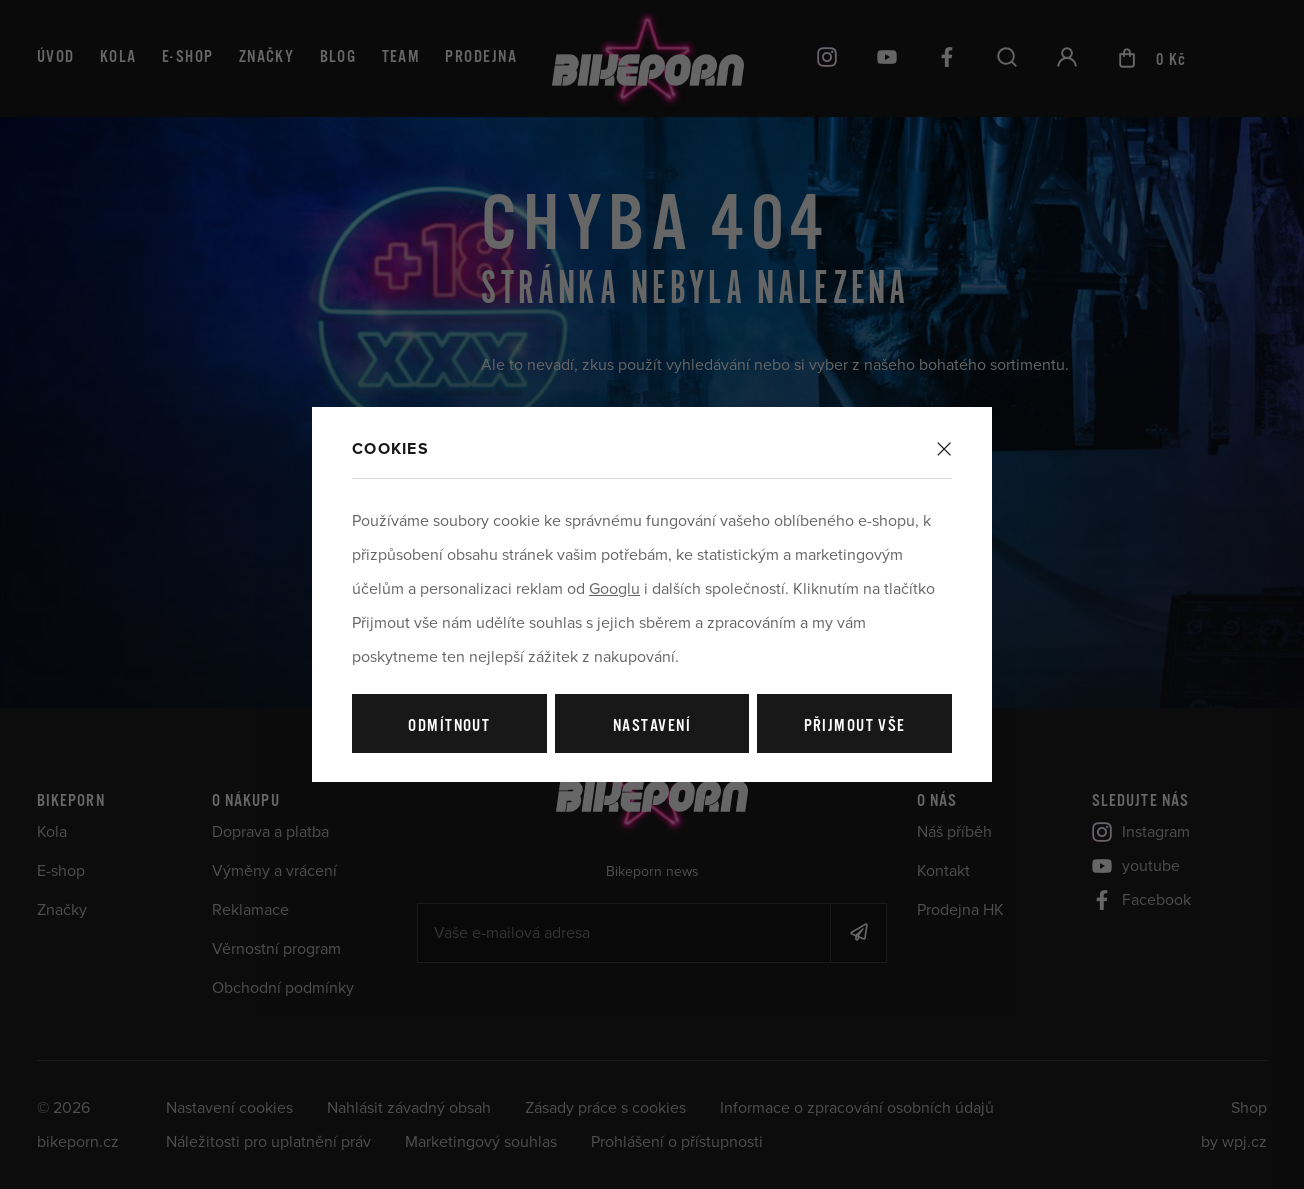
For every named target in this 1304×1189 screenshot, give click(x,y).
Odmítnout (449, 726)
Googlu (614, 589)
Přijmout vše (855, 726)
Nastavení (652, 726)
